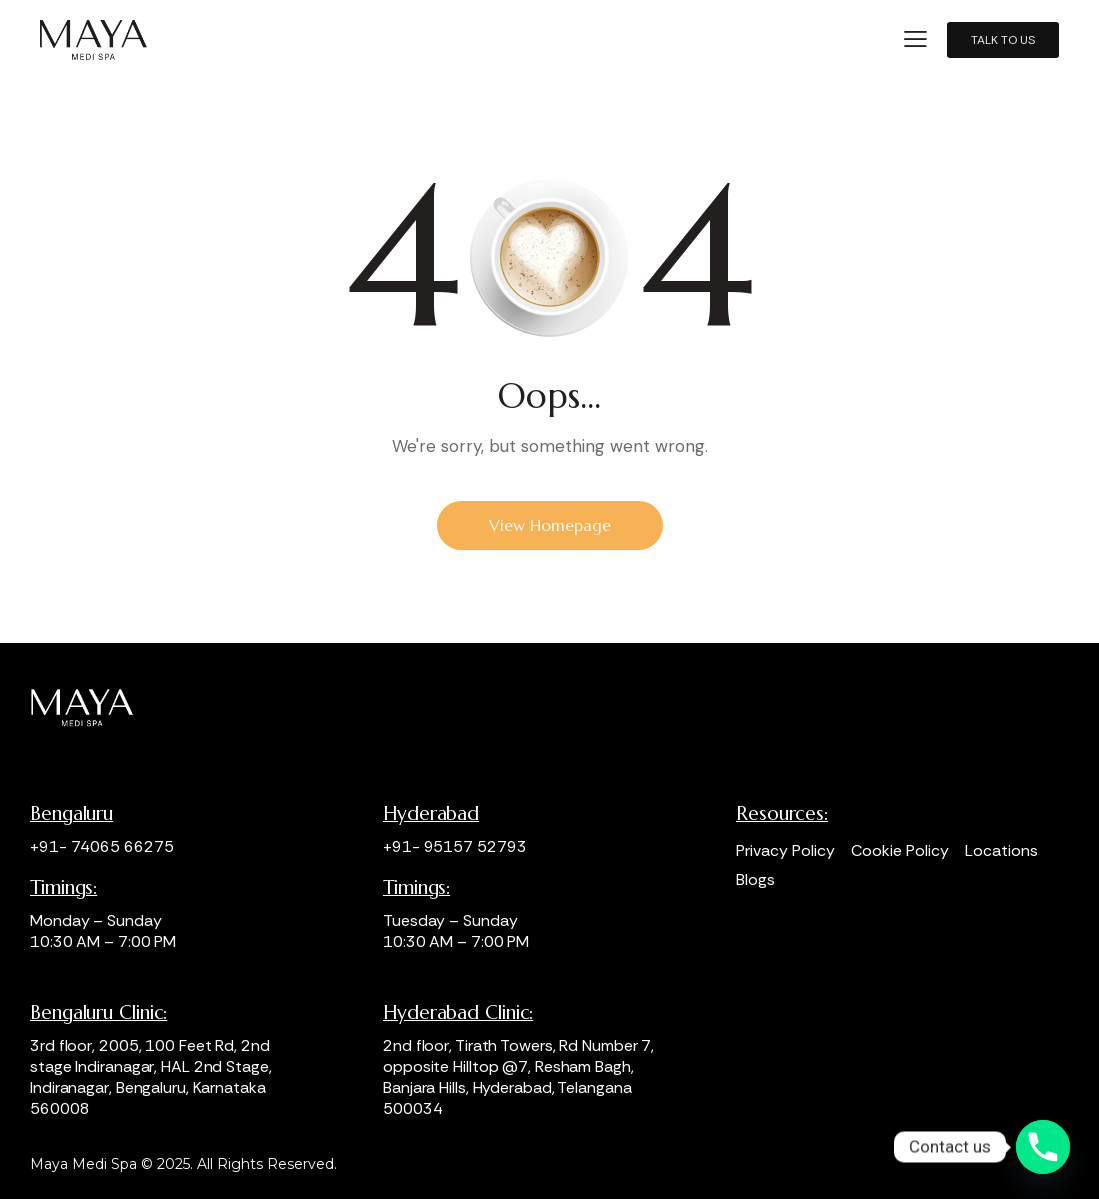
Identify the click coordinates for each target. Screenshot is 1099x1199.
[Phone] (1043, 1147)
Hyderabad (431, 813)
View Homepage (550, 525)
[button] (915, 39)
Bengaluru (71, 813)
